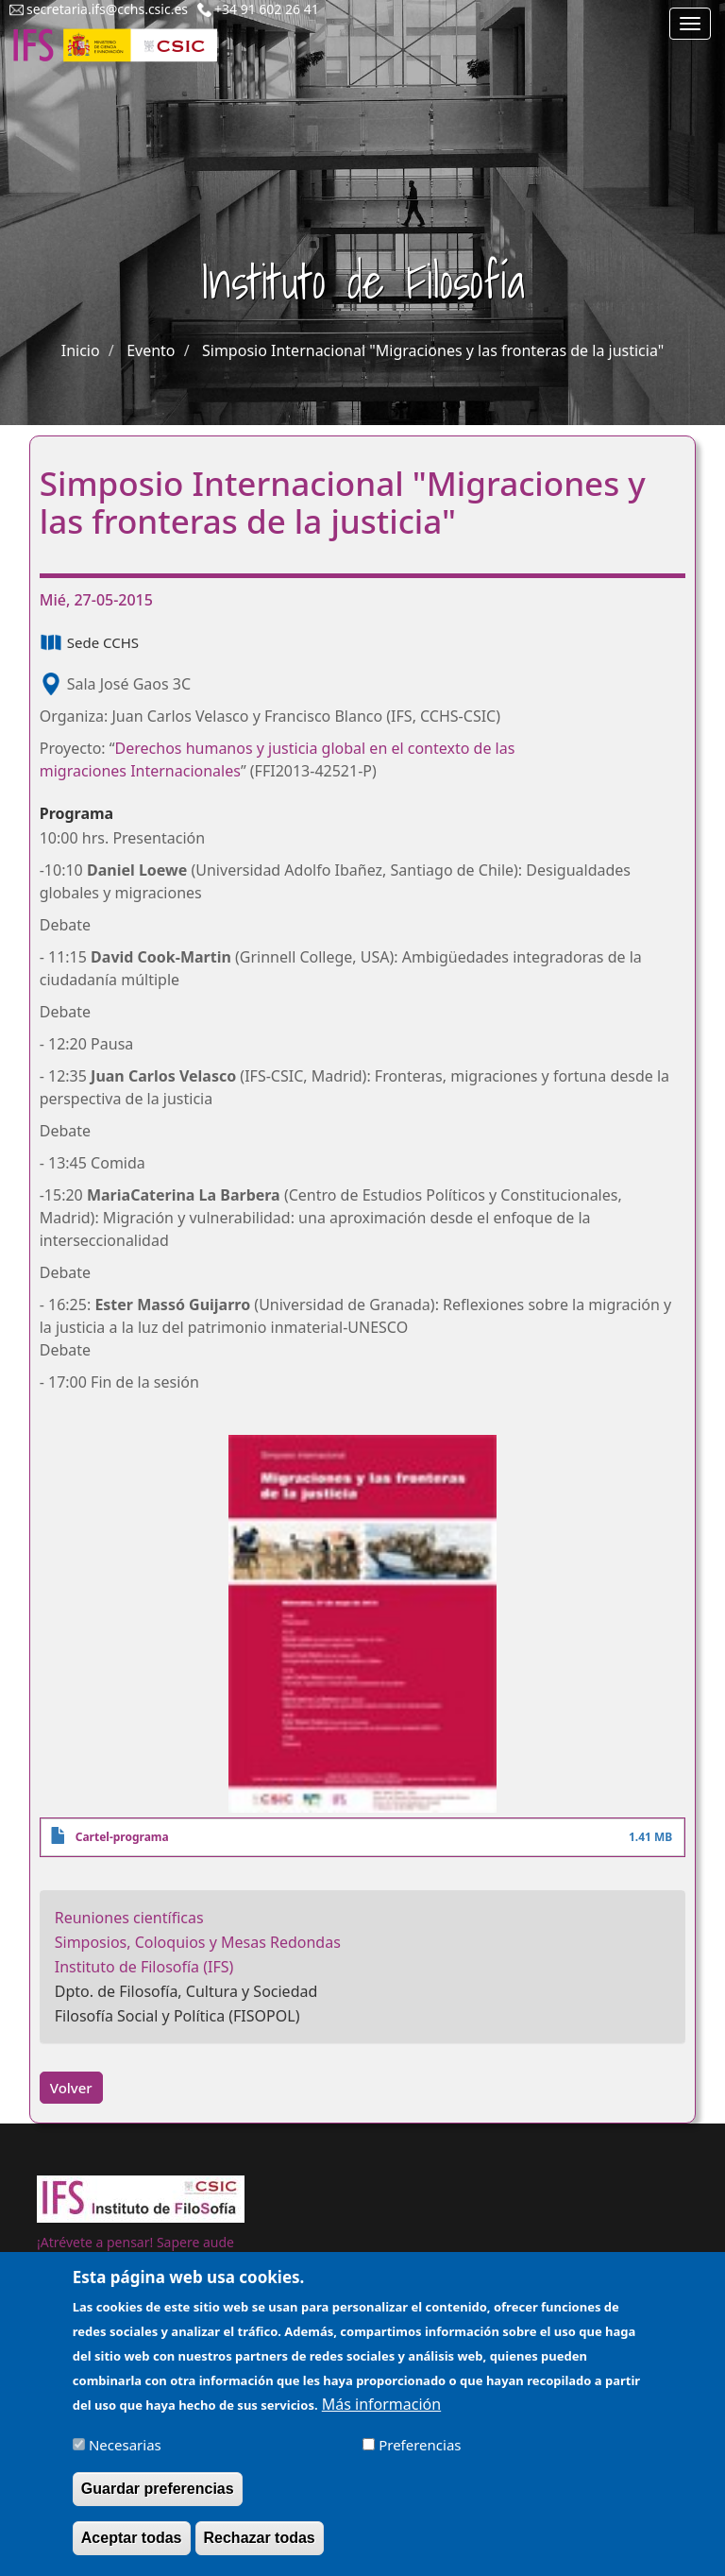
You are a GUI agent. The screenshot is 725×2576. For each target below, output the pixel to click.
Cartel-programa (122, 1837)
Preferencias (420, 2455)
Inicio (80, 350)
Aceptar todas (131, 2548)
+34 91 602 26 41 (266, 9)
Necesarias (125, 2455)
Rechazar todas (259, 2548)
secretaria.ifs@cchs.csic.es (107, 9)
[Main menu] (690, 24)
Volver (71, 2087)
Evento (150, 350)
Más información (381, 2415)
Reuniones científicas (129, 1917)
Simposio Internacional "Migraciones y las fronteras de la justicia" (433, 350)
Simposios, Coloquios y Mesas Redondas (198, 1942)
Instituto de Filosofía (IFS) (144, 1966)
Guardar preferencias (157, 2499)
